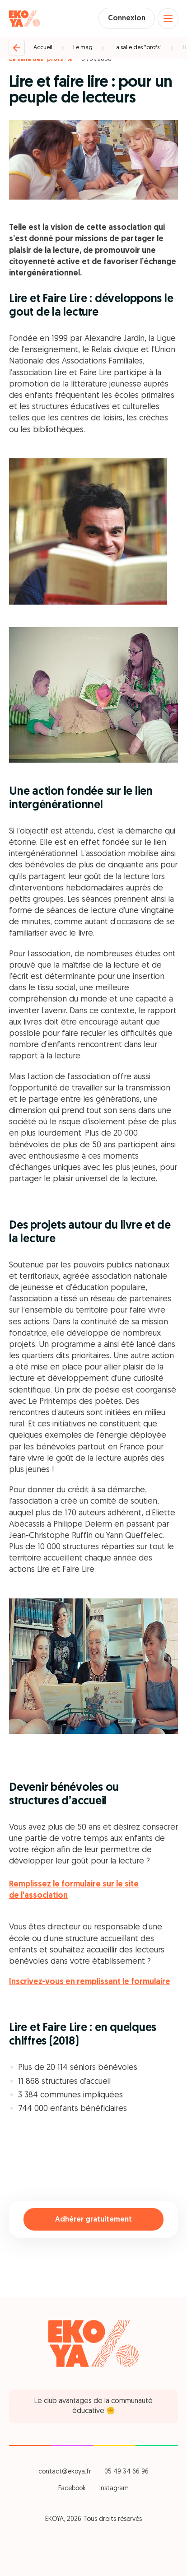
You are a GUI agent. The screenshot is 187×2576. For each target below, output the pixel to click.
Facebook (72, 2488)
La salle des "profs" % (40, 59)
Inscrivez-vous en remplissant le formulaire (89, 1982)
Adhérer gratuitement (93, 2219)
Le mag (83, 48)
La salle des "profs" (137, 48)
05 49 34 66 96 (126, 2472)
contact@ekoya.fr (64, 2472)
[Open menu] (168, 18)
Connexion (126, 18)
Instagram (114, 2488)
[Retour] (16, 48)
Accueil (42, 48)
